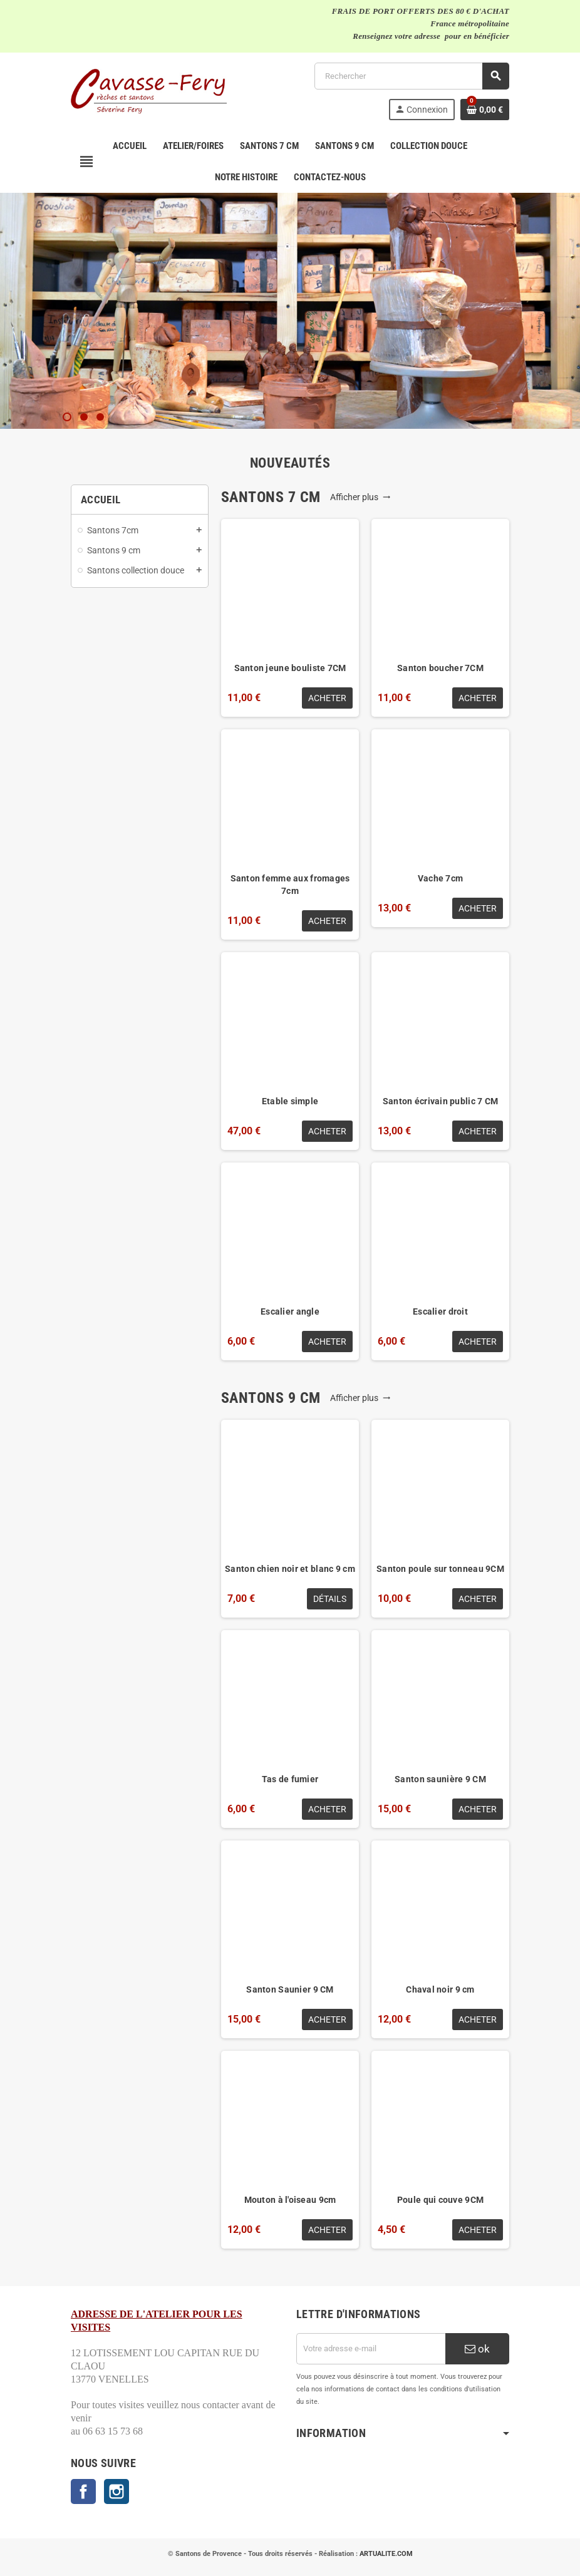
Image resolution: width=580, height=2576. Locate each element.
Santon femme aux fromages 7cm (290, 884)
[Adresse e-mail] (370, 2348)
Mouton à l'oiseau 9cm (290, 2200)
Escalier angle (290, 1311)
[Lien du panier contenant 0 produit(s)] (484, 109)
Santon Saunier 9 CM (289, 1989)
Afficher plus (360, 497)
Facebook (83, 2491)
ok (477, 2349)
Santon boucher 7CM (440, 668)
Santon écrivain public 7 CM (441, 1101)
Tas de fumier (290, 1779)
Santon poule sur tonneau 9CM (440, 1569)
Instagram (116, 2491)
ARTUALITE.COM (386, 2554)
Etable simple (290, 1101)
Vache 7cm (440, 878)
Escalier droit (440, 1311)
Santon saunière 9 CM (440, 1779)
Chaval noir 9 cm (440, 1989)
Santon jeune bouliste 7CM (290, 668)
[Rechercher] (411, 76)
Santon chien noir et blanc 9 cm (290, 1569)
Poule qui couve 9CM (440, 2200)
